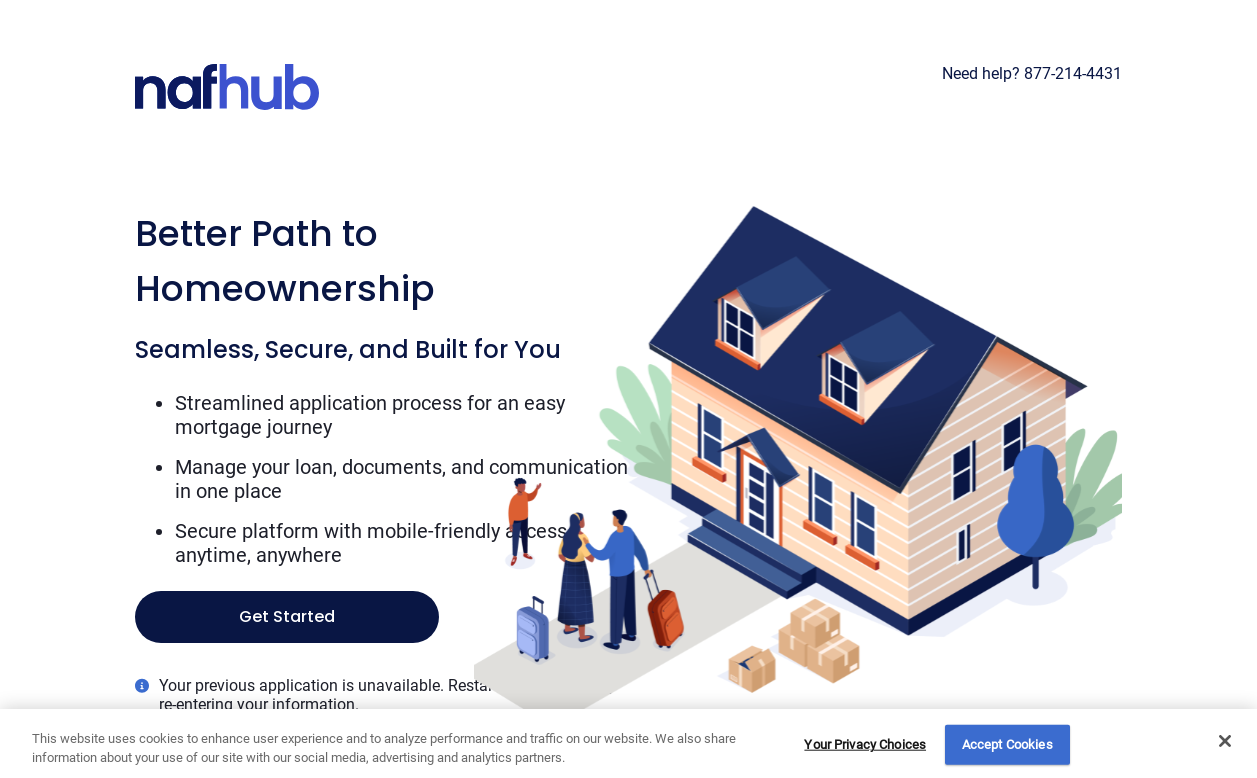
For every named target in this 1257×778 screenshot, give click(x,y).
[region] (628, 743)
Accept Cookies (1007, 744)
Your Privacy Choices (865, 744)
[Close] (1225, 741)
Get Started (287, 616)
